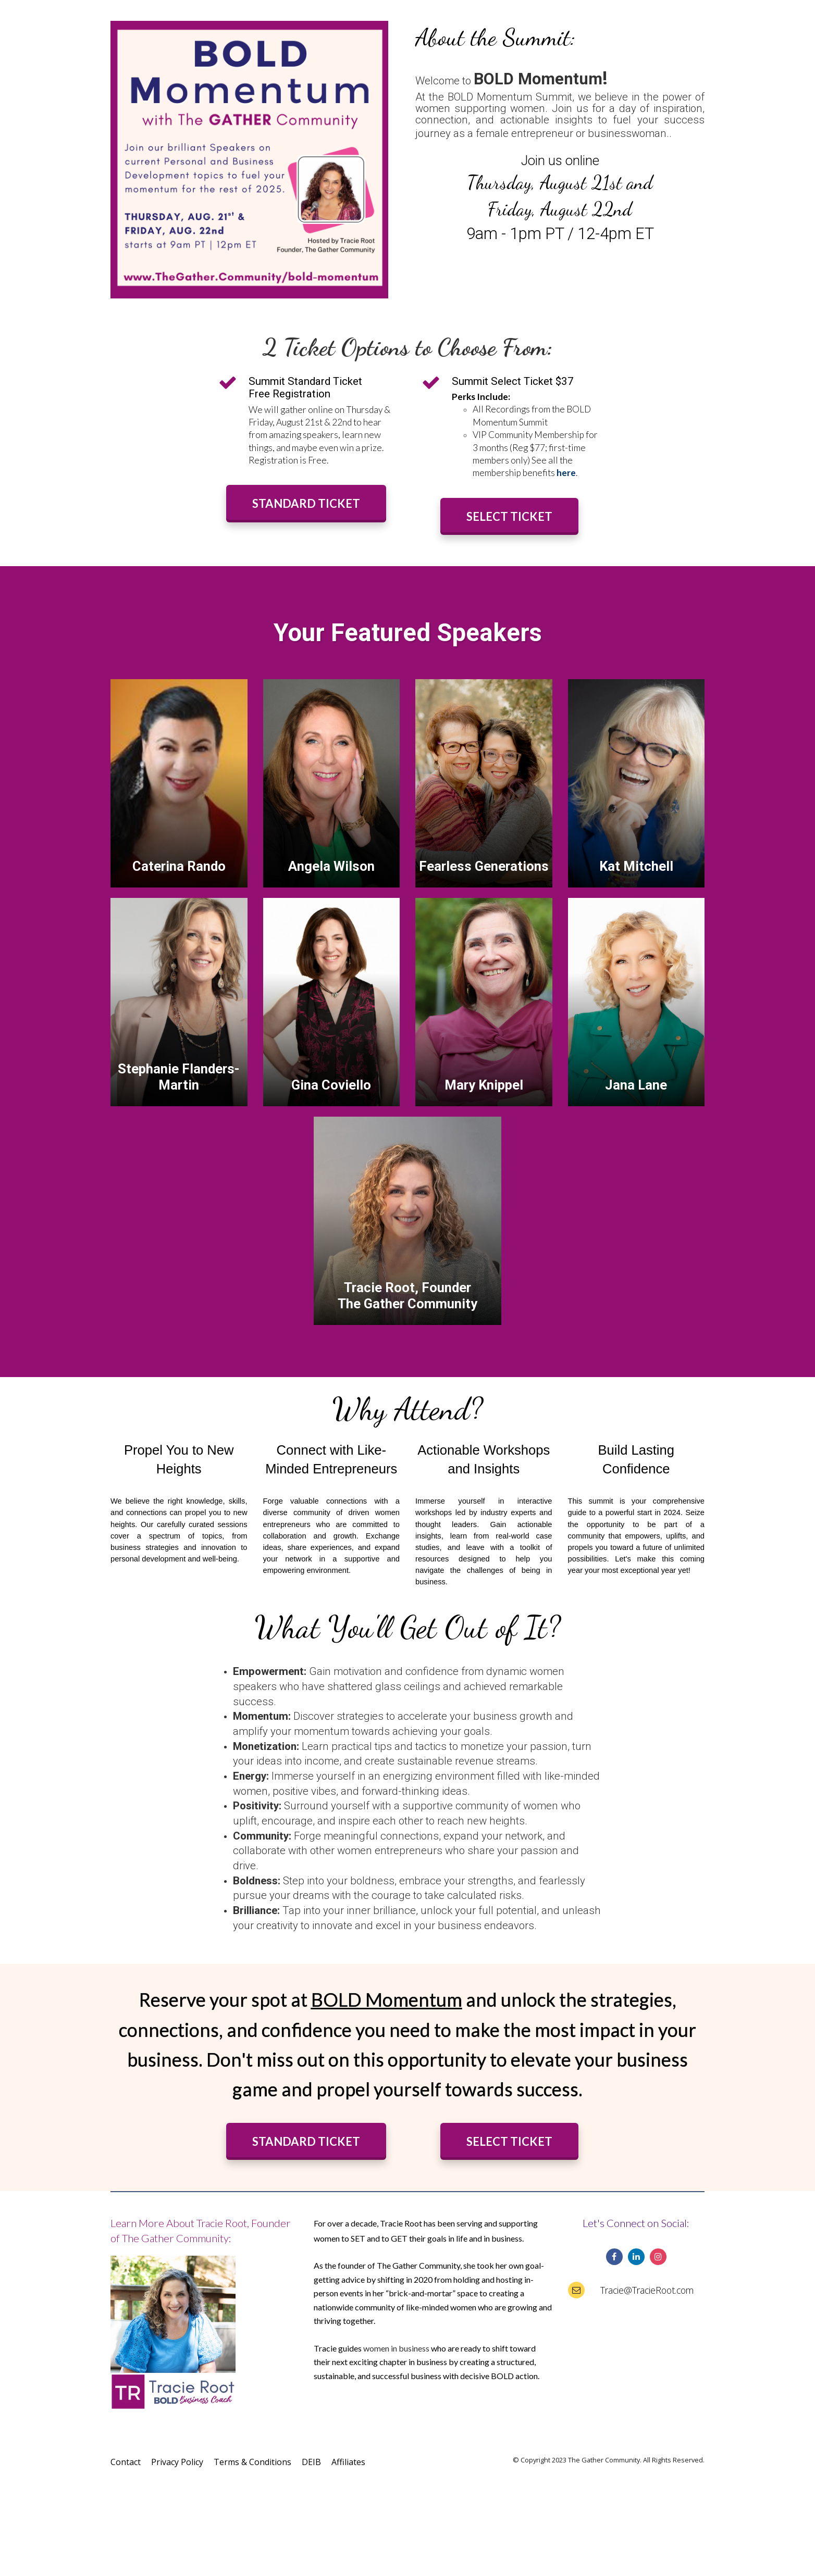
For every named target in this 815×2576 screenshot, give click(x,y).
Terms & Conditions (252, 2462)
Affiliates (348, 2462)
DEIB (311, 2462)
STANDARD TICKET (306, 503)
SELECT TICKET (509, 516)
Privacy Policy (177, 2462)
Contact (125, 2462)
